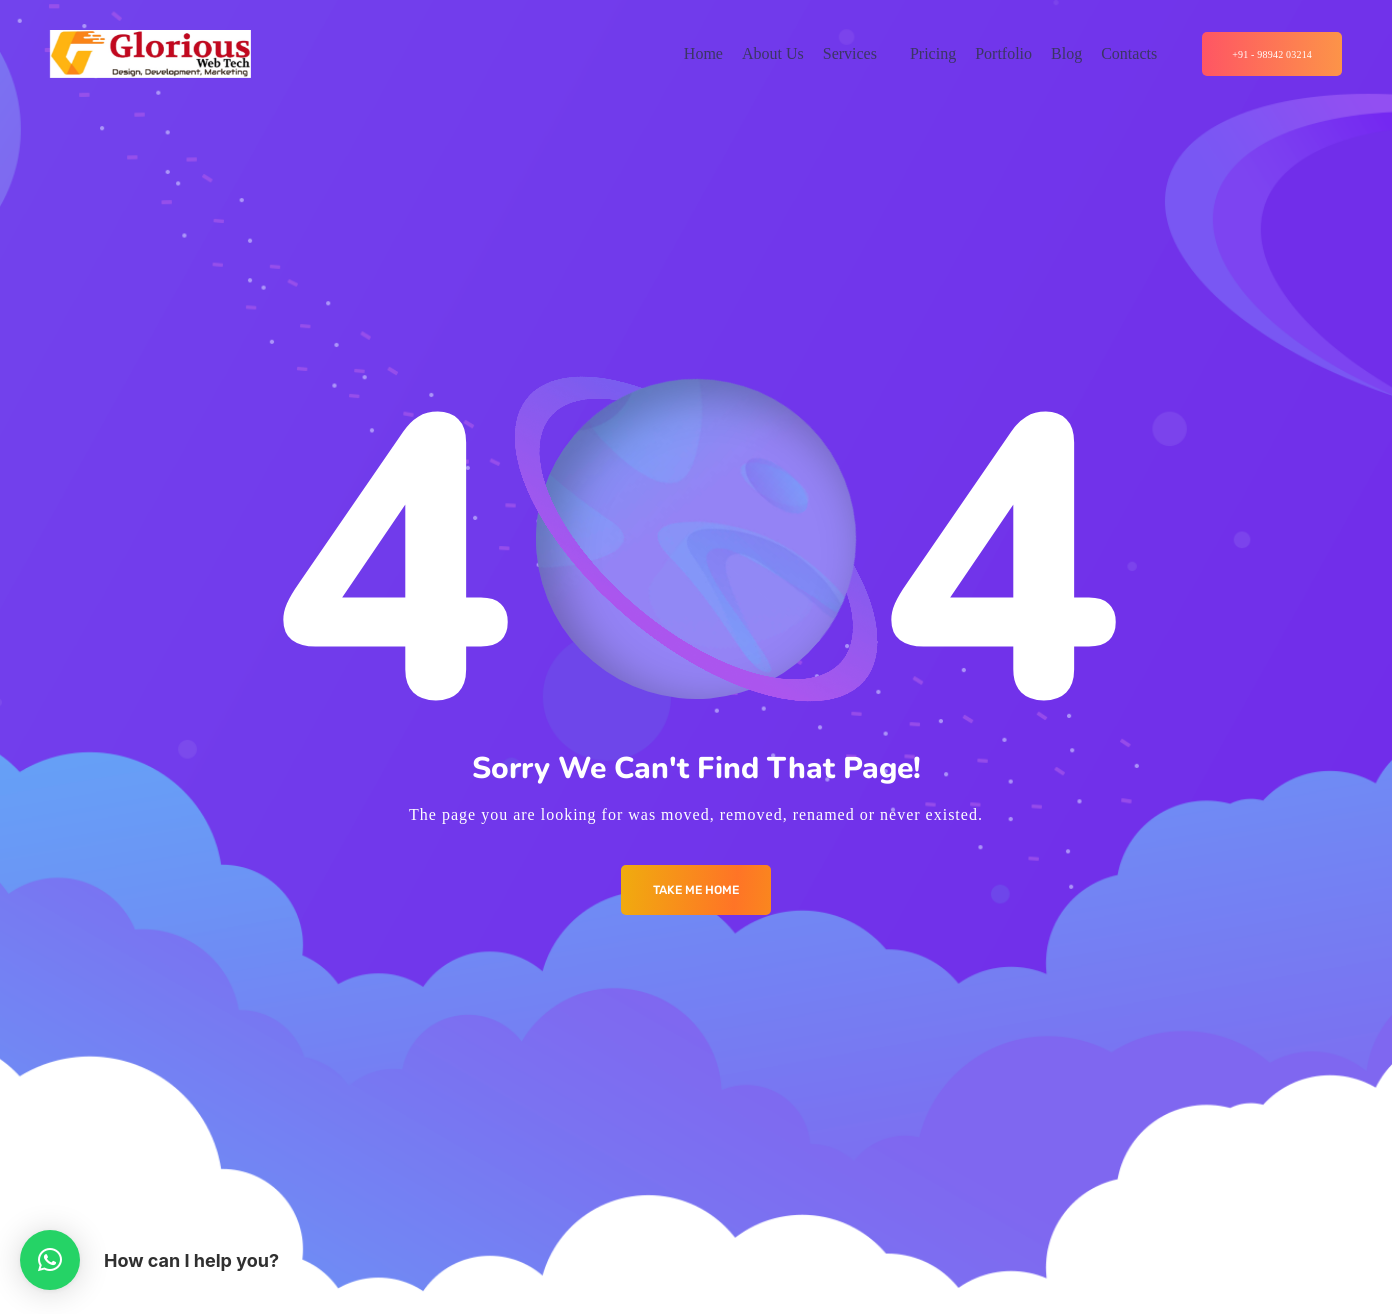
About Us (773, 53)
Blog (1066, 53)
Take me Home (696, 890)
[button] (50, 1260)
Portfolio (1003, 53)
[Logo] (150, 54)
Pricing (933, 53)
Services (850, 53)
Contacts (1129, 53)
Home (703, 53)
